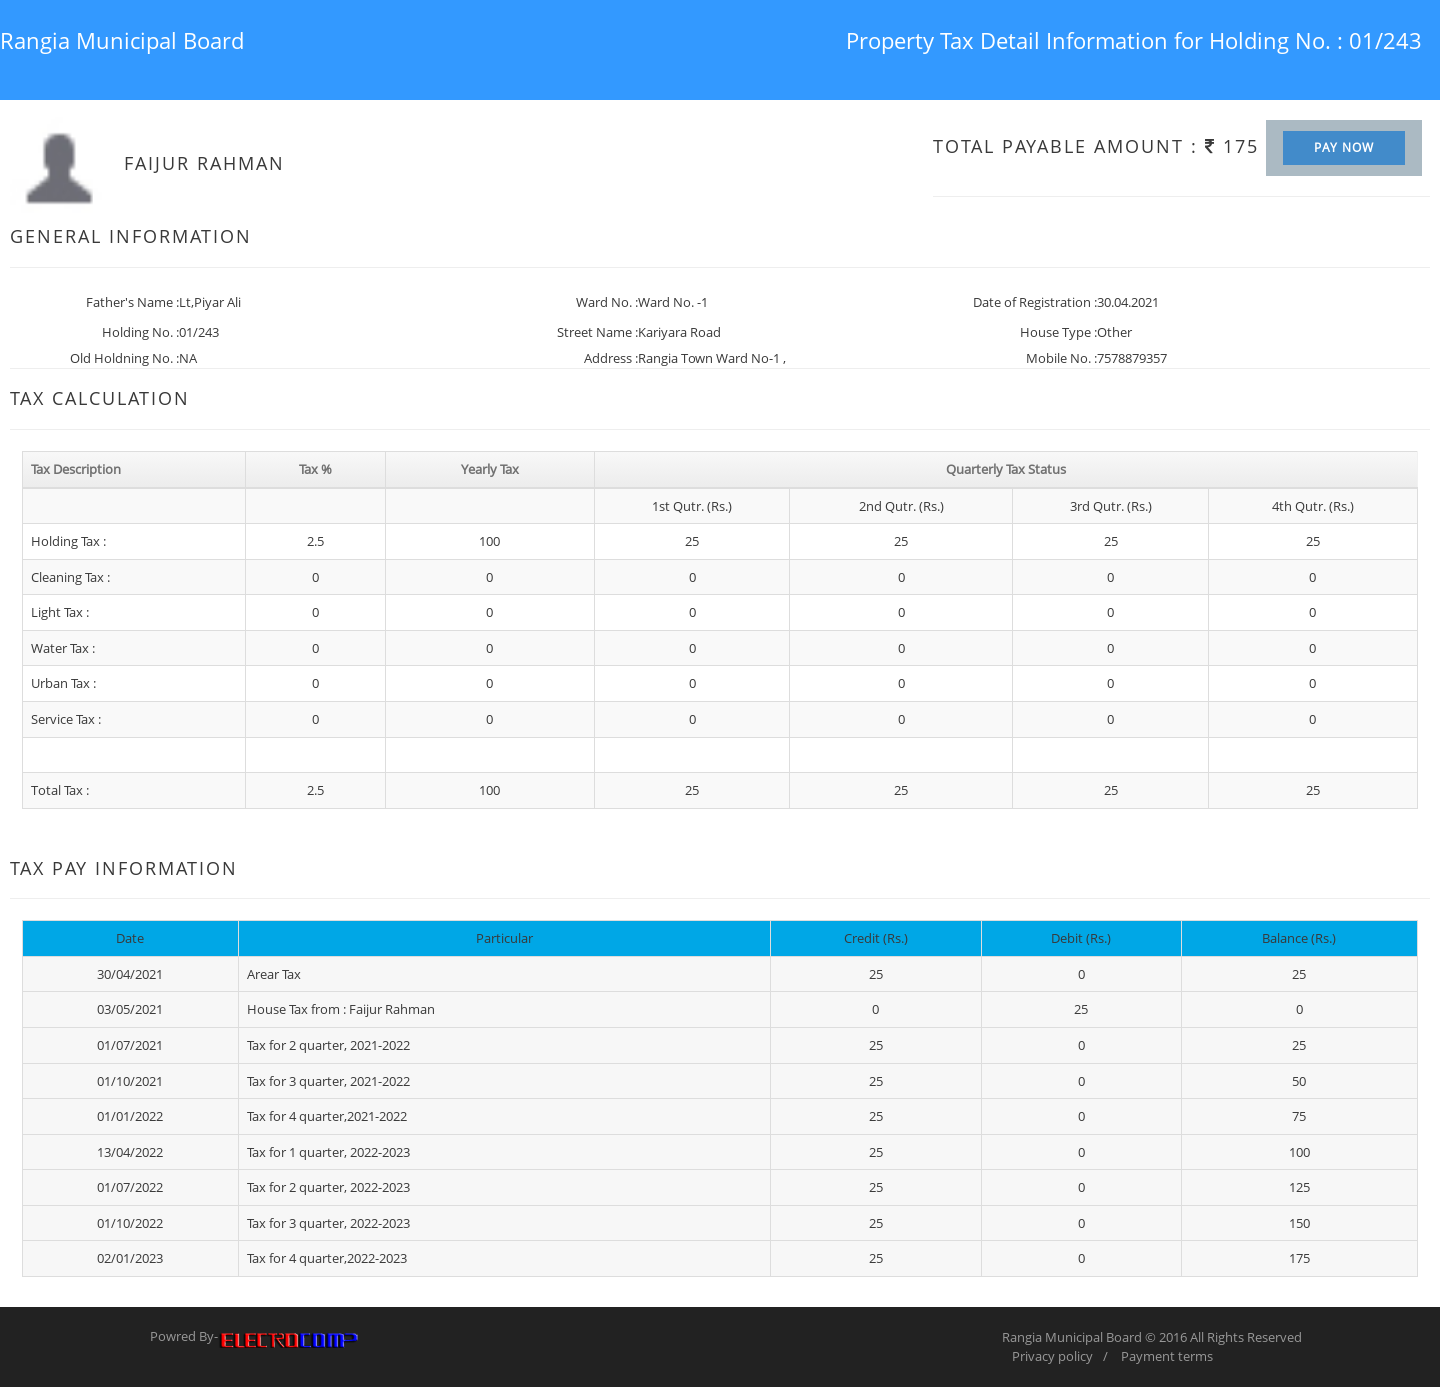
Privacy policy (1052, 1356)
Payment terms (1167, 1356)
